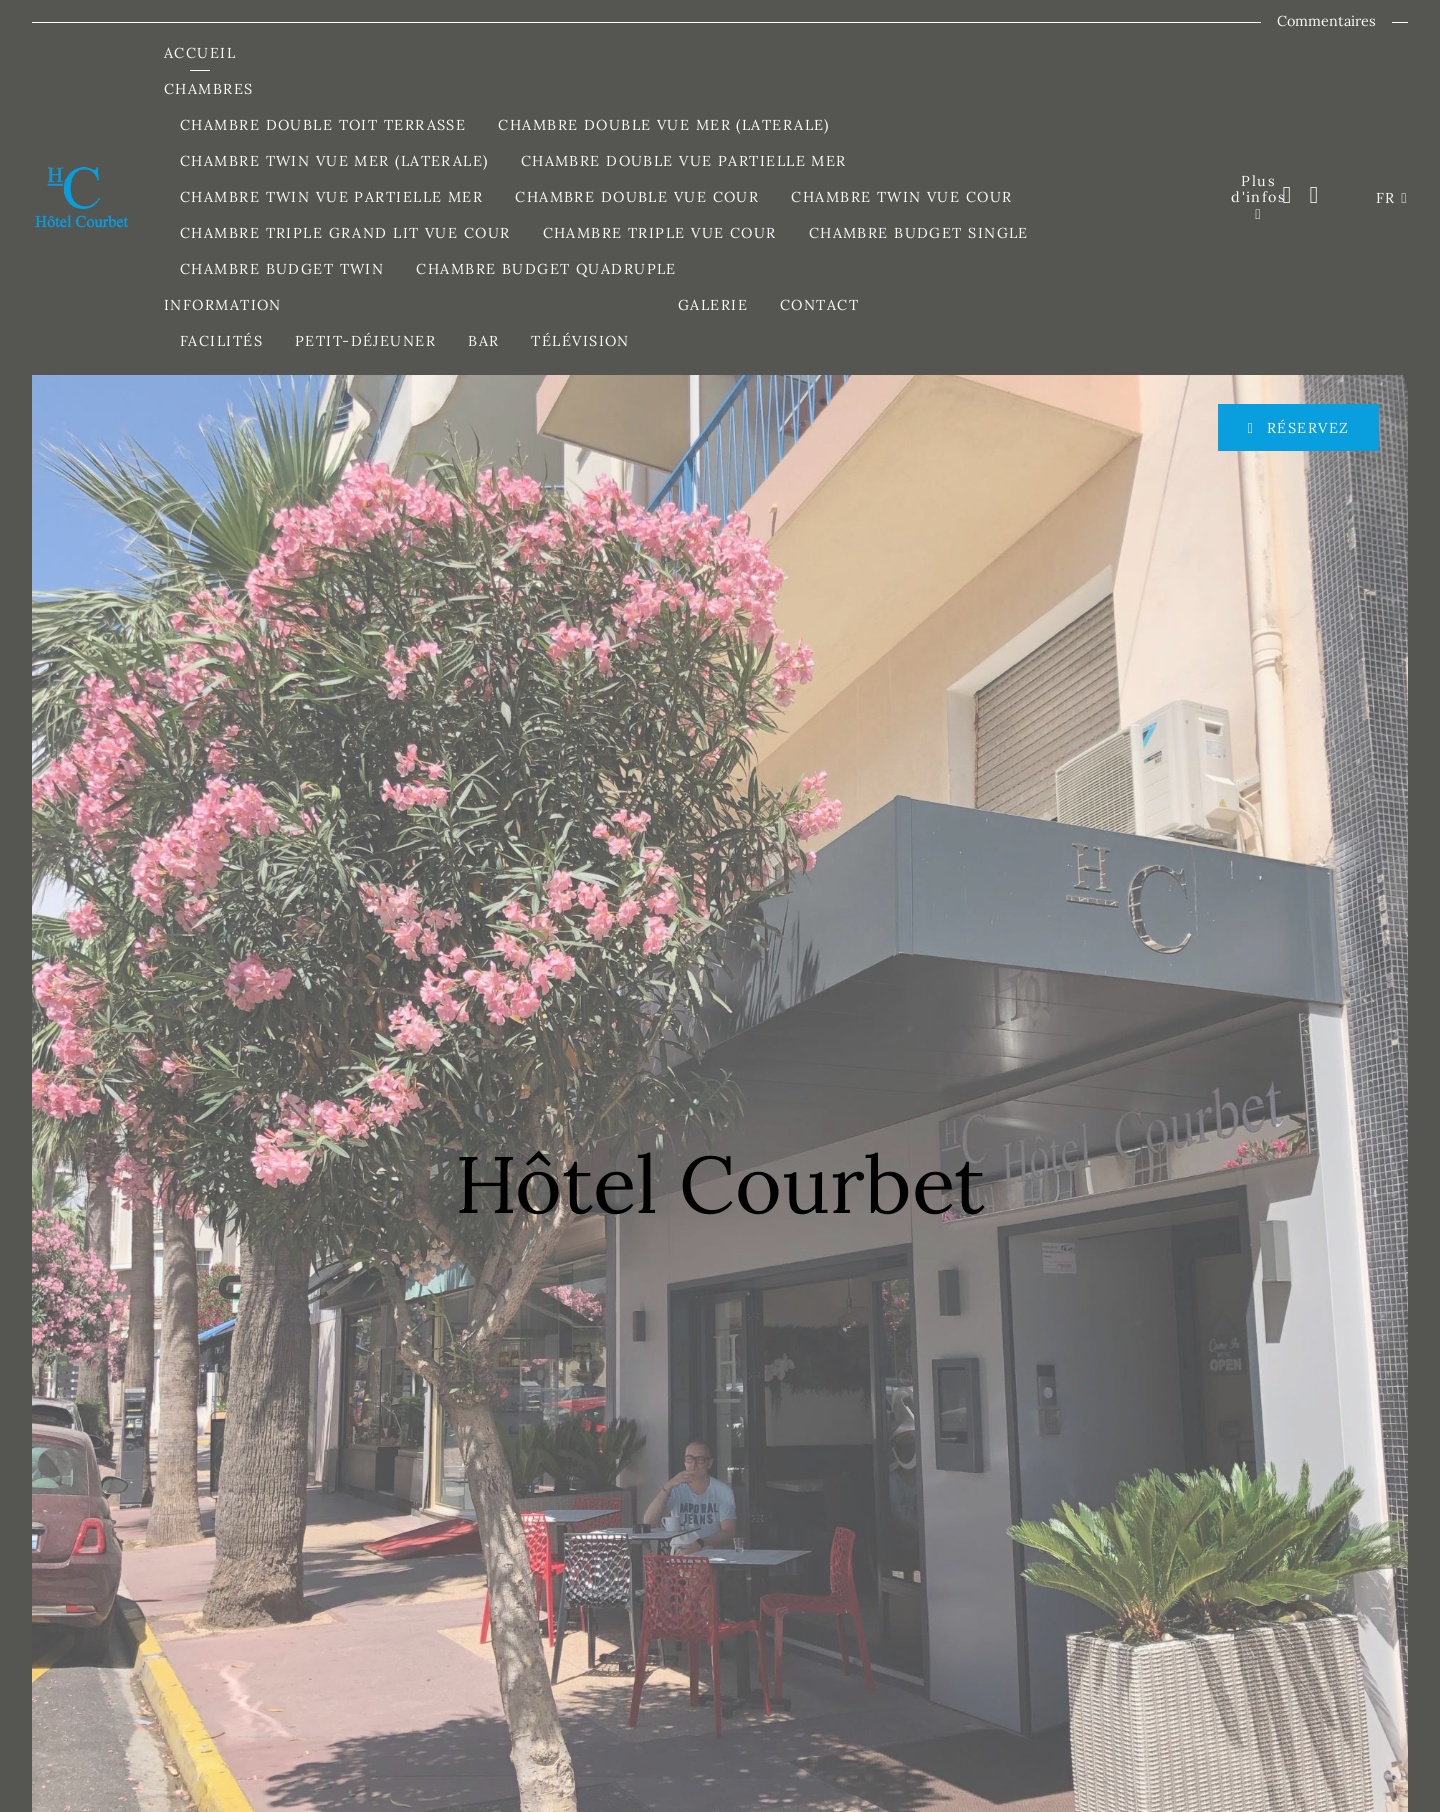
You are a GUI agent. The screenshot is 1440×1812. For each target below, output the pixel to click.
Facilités (221, 341)
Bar (483, 341)
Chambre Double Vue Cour (637, 197)
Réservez (1305, 428)
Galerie (713, 305)
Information (225, 305)
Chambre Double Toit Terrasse (323, 125)
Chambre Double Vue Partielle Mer (684, 161)
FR (1388, 198)
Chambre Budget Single (919, 233)
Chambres (211, 89)
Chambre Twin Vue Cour (901, 197)
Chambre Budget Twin (282, 269)
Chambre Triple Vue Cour (660, 233)
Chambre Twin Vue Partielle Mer (331, 197)
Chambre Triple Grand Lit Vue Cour (345, 233)
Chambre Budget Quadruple (546, 269)
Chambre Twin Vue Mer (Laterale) (334, 161)
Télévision (580, 341)
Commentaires (1326, 21)
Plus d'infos (1258, 189)
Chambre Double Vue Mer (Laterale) (664, 125)
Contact (819, 305)
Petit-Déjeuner (365, 341)
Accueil (200, 53)
